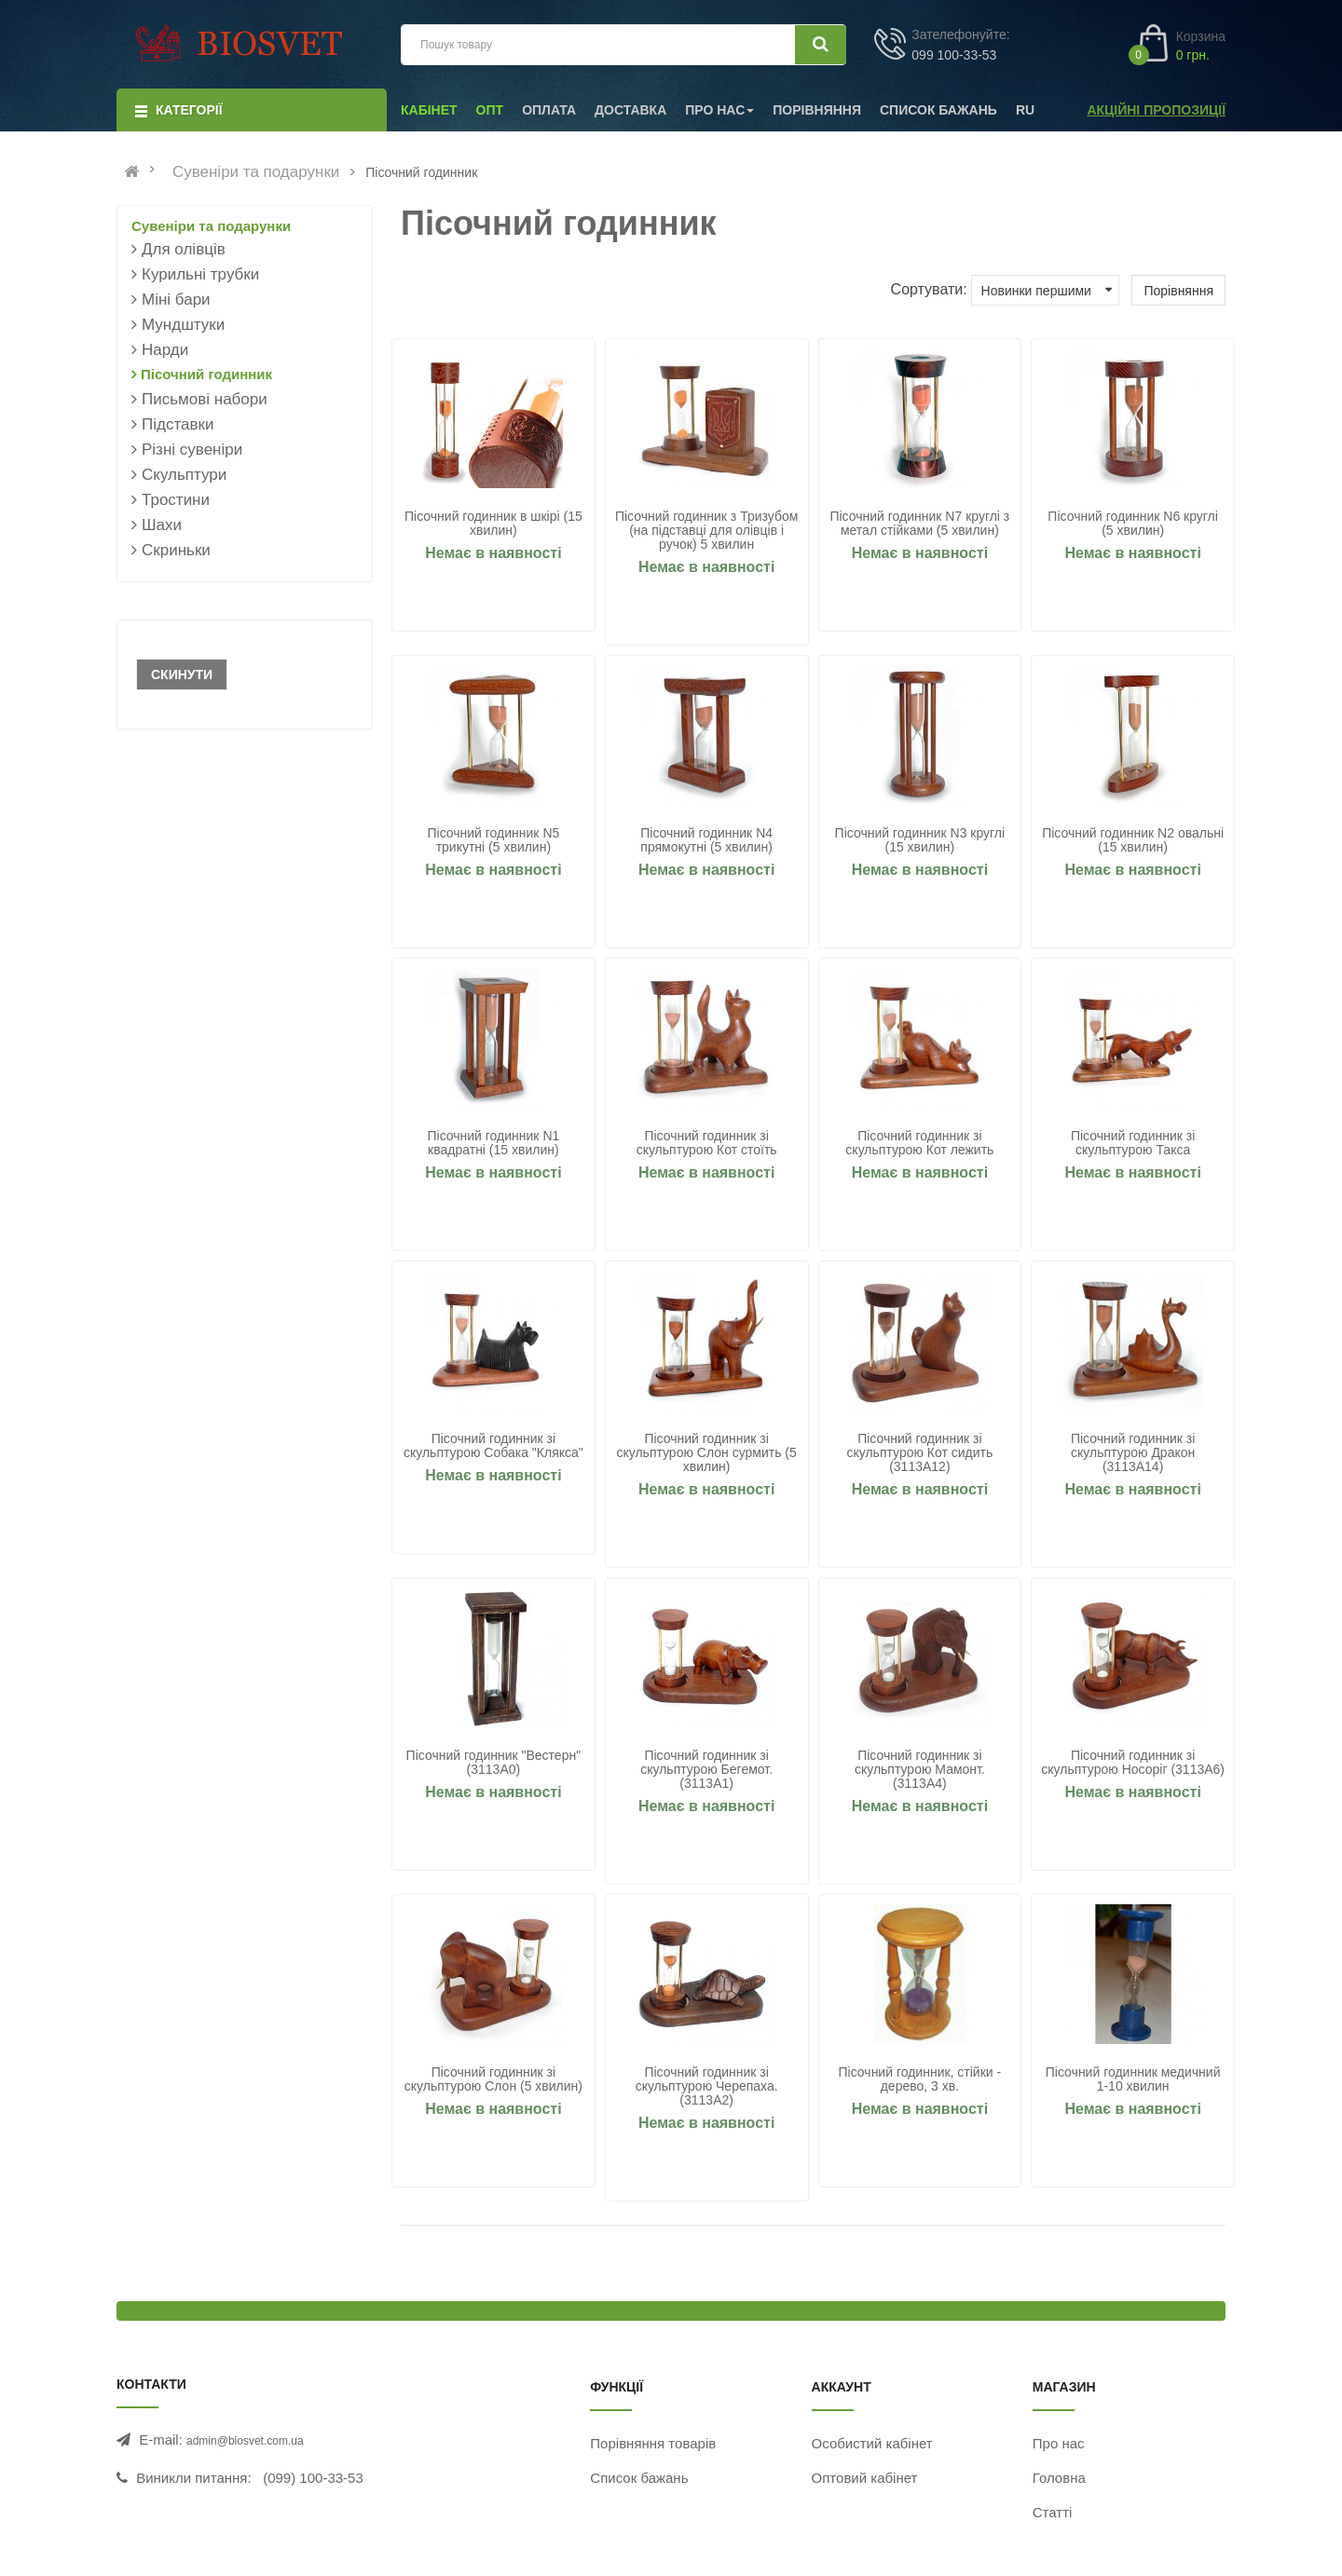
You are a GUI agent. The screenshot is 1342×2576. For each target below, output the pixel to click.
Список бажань (639, 2478)
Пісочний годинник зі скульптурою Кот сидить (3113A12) (919, 1453)
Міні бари (176, 299)
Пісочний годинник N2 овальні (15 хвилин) (1133, 840)
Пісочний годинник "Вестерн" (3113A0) (494, 1763)
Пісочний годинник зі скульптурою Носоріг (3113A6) (1133, 1763)
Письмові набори (204, 399)
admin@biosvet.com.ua (245, 2440)
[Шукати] (820, 44)
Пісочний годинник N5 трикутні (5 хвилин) (493, 840)
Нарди (165, 350)
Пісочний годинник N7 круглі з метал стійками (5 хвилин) (919, 524)
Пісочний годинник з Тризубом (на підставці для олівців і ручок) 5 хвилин (706, 531)
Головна (1059, 2478)
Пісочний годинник (206, 374)
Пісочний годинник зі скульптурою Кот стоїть (707, 1143)
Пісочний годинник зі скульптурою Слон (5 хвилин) (493, 2079)
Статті (1053, 2512)
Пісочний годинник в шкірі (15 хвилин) (493, 524)
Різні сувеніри (192, 449)
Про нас (1059, 2443)
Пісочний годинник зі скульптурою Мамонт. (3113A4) (920, 1770)
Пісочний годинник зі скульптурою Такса (1133, 1143)
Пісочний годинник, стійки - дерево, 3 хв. (920, 2079)
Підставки (177, 424)
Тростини (176, 500)
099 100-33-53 (953, 55)
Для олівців (184, 249)
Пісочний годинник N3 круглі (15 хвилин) (920, 840)
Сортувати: (929, 289)
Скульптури (184, 475)
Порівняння (1178, 290)
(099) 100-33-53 (313, 2478)
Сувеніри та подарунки (255, 172)
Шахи (162, 525)
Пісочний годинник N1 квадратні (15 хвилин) (493, 1143)
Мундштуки (183, 325)
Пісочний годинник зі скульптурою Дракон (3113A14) (1133, 1453)
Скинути (181, 674)
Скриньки (176, 550)
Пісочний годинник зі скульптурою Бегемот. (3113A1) (706, 1770)
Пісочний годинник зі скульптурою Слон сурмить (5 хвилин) (706, 1453)
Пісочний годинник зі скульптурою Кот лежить (919, 1143)
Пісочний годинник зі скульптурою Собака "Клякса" (493, 1446)
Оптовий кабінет (865, 2478)
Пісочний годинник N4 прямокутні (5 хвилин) (706, 840)
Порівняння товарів (653, 2443)
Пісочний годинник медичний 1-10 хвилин (1133, 2079)
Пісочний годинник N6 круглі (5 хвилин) (1133, 524)
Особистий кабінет (872, 2443)
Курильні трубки (200, 274)
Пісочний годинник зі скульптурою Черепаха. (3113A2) (707, 2086)
